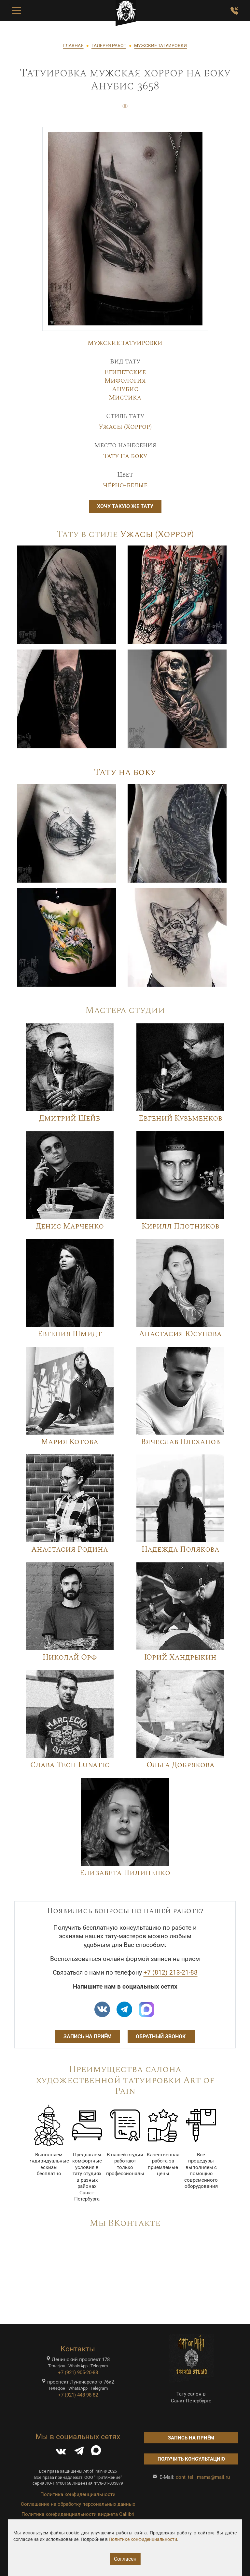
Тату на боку (125, 456)
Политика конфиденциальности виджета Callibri (77, 2514)
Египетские (125, 372)
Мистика (125, 397)
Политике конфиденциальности (143, 2539)
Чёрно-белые (125, 485)
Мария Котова (69, 1442)
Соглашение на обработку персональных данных (78, 2504)
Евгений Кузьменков (180, 1118)
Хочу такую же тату (125, 506)
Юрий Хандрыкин (180, 1657)
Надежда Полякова (180, 1549)
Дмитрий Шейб (69, 1118)
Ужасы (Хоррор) (125, 427)
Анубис (125, 389)
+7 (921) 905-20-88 (78, 2372)
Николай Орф (70, 1657)
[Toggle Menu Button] (16, 10)
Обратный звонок (161, 2036)
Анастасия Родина (69, 1549)
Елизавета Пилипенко (125, 1873)
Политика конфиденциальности (78, 2494)
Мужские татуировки (125, 343)
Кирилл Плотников (180, 1226)
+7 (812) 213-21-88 (171, 1972)
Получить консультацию (191, 2459)
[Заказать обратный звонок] (234, 11)
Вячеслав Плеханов (180, 1442)
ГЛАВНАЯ (73, 45)
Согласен (125, 2559)
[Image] (66, 594)
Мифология (125, 381)
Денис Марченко (70, 1226)
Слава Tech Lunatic (69, 1765)
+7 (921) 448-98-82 (78, 2395)
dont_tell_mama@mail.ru (203, 2477)
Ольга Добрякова (180, 1765)
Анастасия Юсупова (180, 1334)
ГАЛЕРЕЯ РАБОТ (108, 45)
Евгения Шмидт (70, 1334)
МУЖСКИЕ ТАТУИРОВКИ (160, 45)
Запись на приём (87, 2036)
